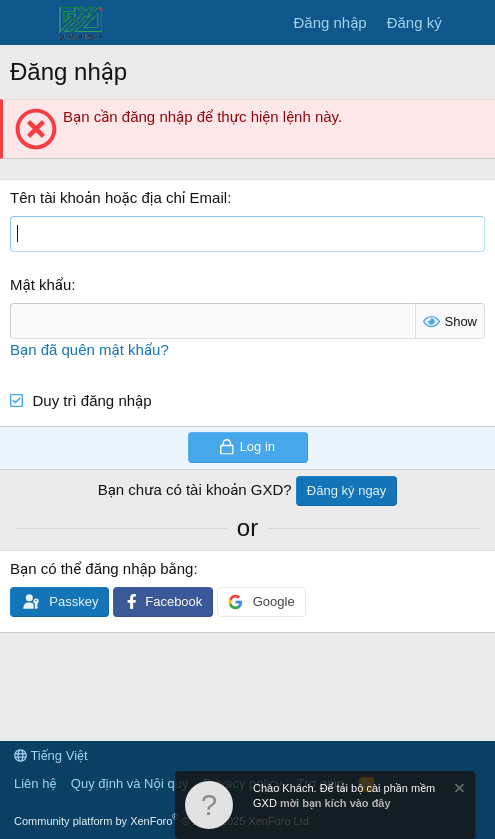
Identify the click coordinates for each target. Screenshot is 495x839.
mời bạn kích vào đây (335, 803)
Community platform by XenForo (163, 821)
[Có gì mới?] (471, 22)
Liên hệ (35, 783)
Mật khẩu (40, 284)
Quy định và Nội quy (130, 783)
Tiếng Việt (51, 755)
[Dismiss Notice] (458, 790)
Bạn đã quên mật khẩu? (89, 349)
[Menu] (27, 23)
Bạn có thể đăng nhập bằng (101, 568)
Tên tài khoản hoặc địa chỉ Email (118, 197)
